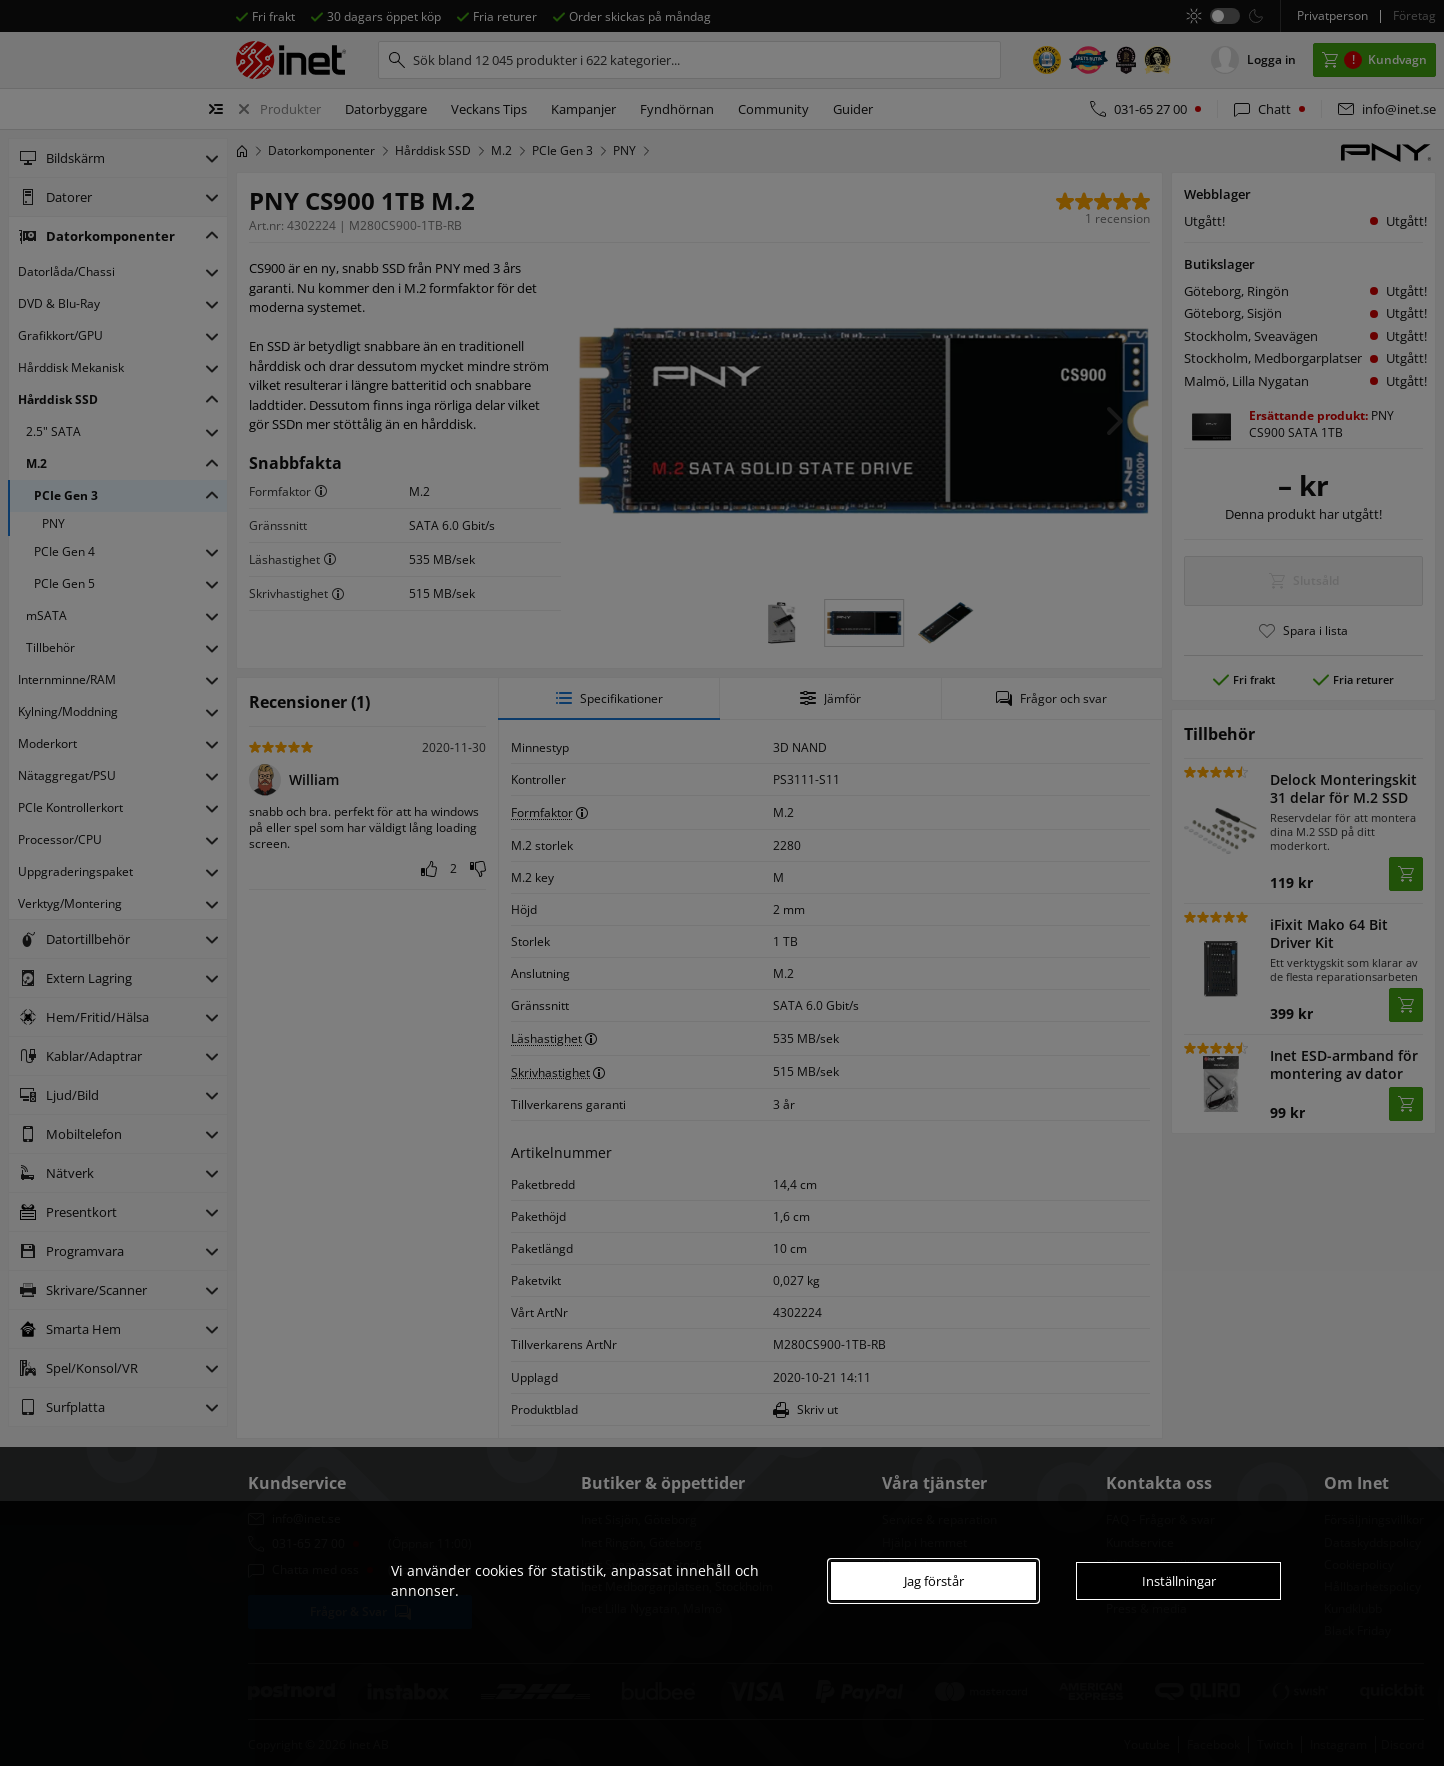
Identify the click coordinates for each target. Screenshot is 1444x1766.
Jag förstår (934, 1581)
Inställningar (1179, 1581)
